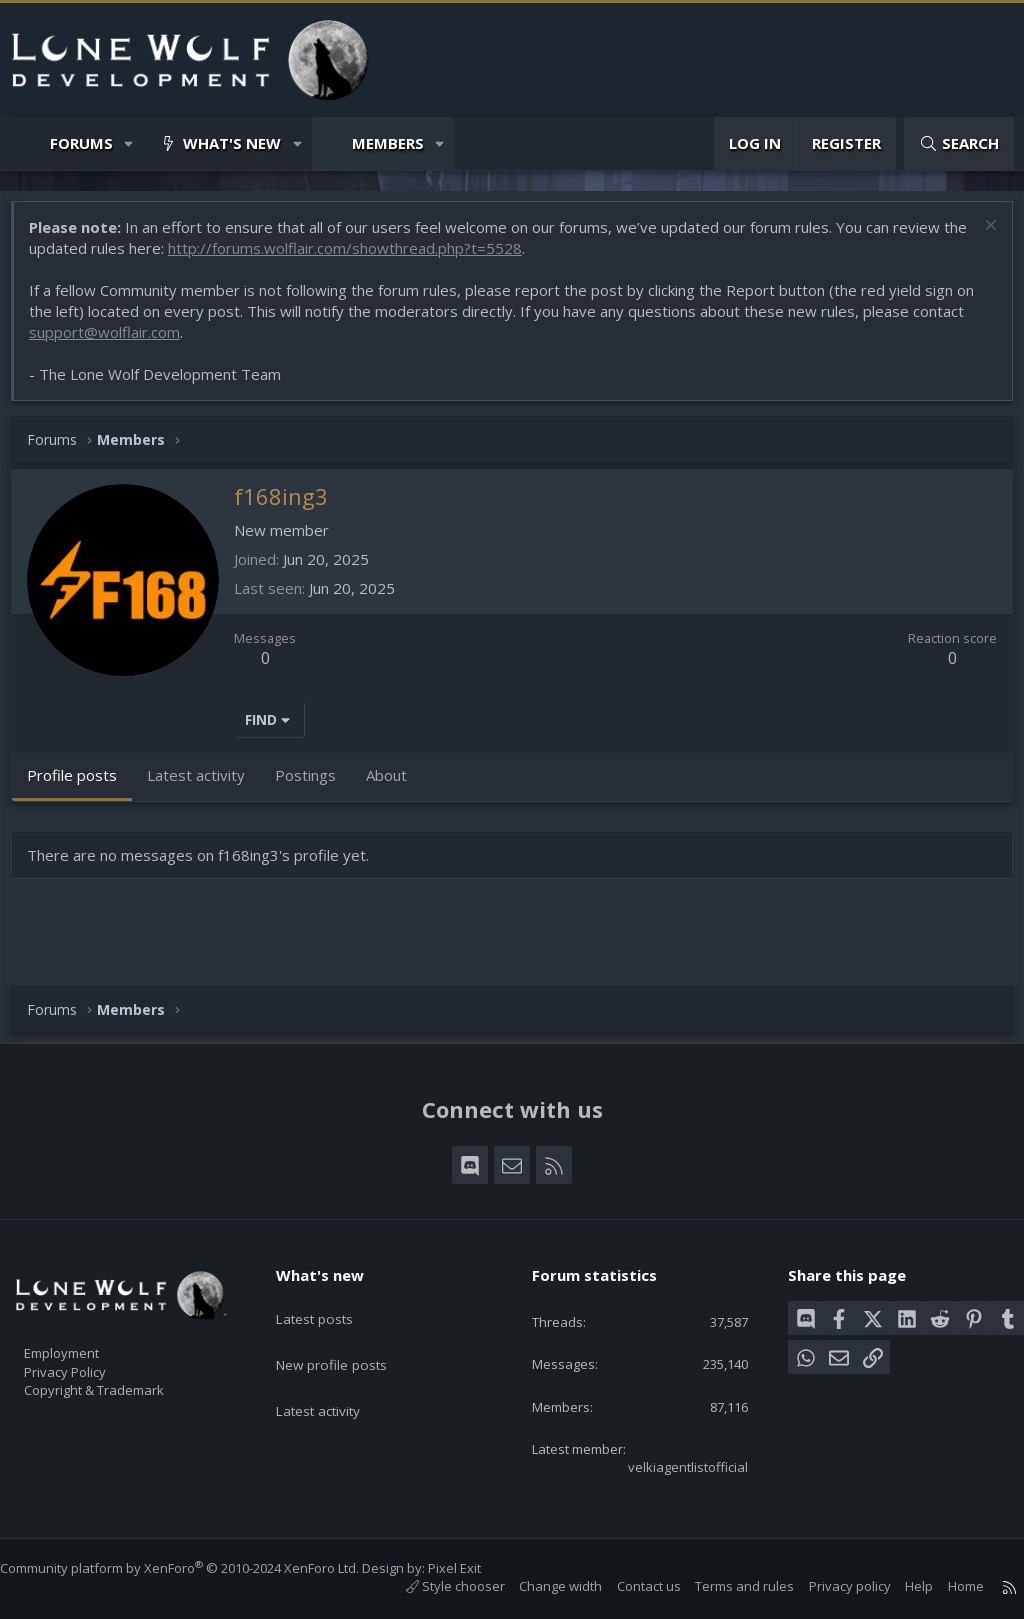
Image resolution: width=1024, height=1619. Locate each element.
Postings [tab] (315, 785)
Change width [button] (540, 1586)
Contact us (629, 1586)
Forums (81, 143)
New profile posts (348, 1336)
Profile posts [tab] (82, 785)
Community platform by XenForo (199, 1568)
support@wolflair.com (114, 342)
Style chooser (435, 1586)
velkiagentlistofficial (671, 1465)
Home (946, 1586)
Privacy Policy (91, 1359)
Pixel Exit (474, 1568)
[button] (129, 143)
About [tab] (396, 785)
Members (388, 143)
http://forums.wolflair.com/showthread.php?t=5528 (382, 258)
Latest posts (330, 1297)
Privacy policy (830, 1586)
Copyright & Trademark (125, 1380)
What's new (232, 143)
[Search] (959, 143)
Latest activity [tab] (206, 785)
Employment (87, 1338)
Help (899, 1586)
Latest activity (335, 1375)
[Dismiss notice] (978, 237)
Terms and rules (724, 1586)
